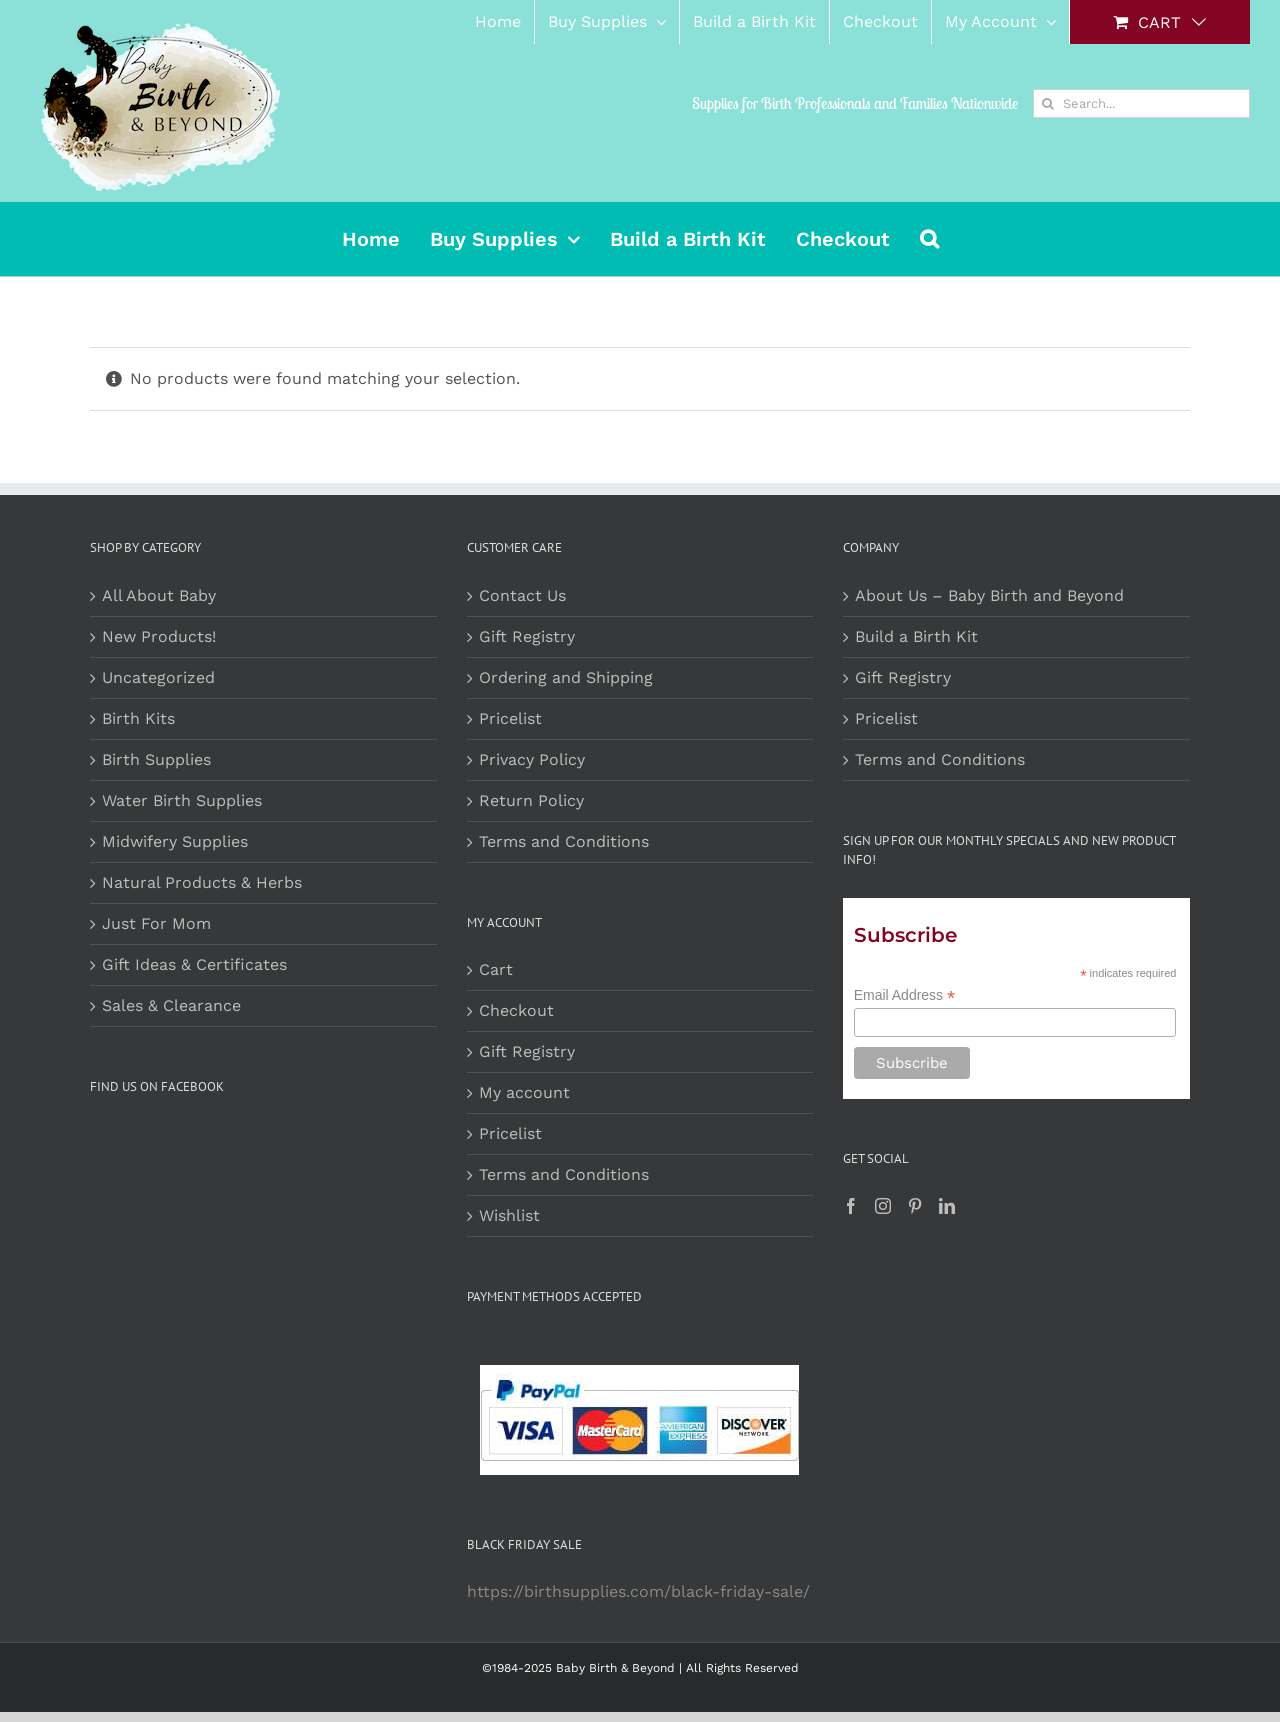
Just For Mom (156, 923)
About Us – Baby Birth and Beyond (989, 595)
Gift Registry (527, 636)
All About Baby (159, 595)
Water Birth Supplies (182, 800)
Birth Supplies (156, 759)
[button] (929, 239)
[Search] (1047, 103)
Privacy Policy (532, 759)
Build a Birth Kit (916, 636)
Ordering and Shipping (566, 677)
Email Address (905, 995)
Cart (496, 969)
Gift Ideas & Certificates (194, 964)
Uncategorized (158, 677)
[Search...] (1141, 103)
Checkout (516, 1010)
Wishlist (509, 1215)
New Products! (159, 636)
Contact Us (522, 595)
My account (524, 1092)
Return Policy (531, 800)
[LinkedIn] (947, 1206)
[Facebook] (851, 1206)
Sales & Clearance (171, 1005)
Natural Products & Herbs (202, 882)
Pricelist (510, 718)
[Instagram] (883, 1206)
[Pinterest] (915, 1206)
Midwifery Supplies (175, 841)
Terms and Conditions (564, 841)
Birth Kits (138, 718)
